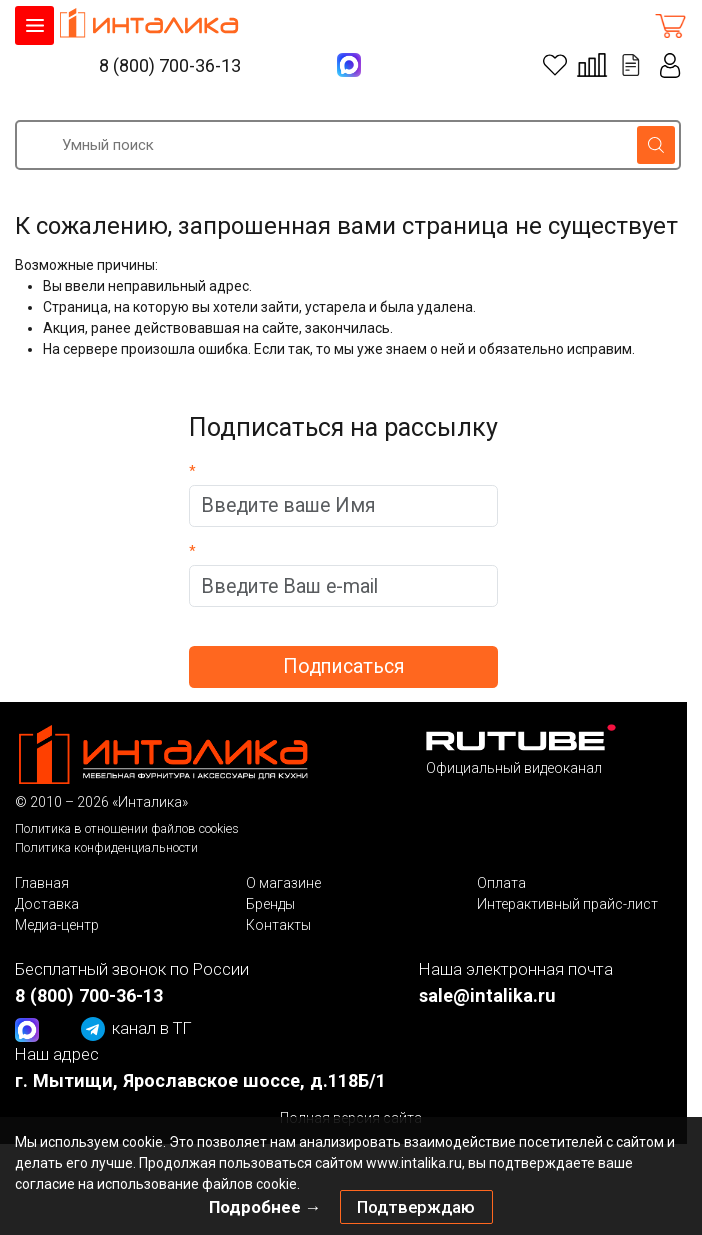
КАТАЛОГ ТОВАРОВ (34, 25)
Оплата (501, 883)
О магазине (283, 883)
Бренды (270, 904)
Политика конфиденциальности (106, 847)
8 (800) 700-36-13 (170, 65)
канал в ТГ (136, 1029)
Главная (42, 883)
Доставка (47, 904)
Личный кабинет (671, 65)
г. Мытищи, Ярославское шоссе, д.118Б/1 (200, 1080)
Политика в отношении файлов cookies (127, 828)
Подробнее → (265, 1207)
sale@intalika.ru (487, 995)
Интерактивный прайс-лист (567, 904)
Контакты (278, 925)
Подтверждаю (416, 1207)
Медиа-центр (57, 925)
